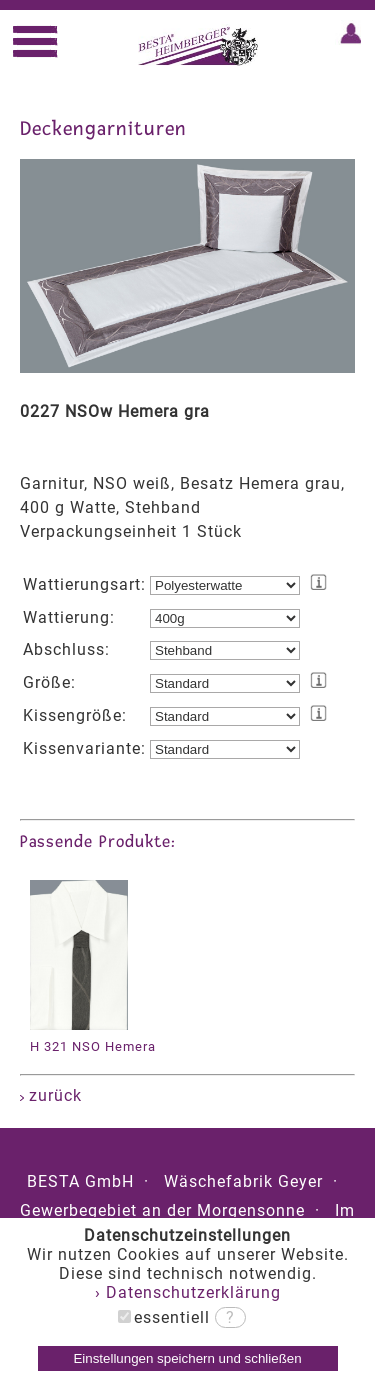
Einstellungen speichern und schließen (187, 1358)
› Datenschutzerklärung (188, 1292)
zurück (51, 1095)
